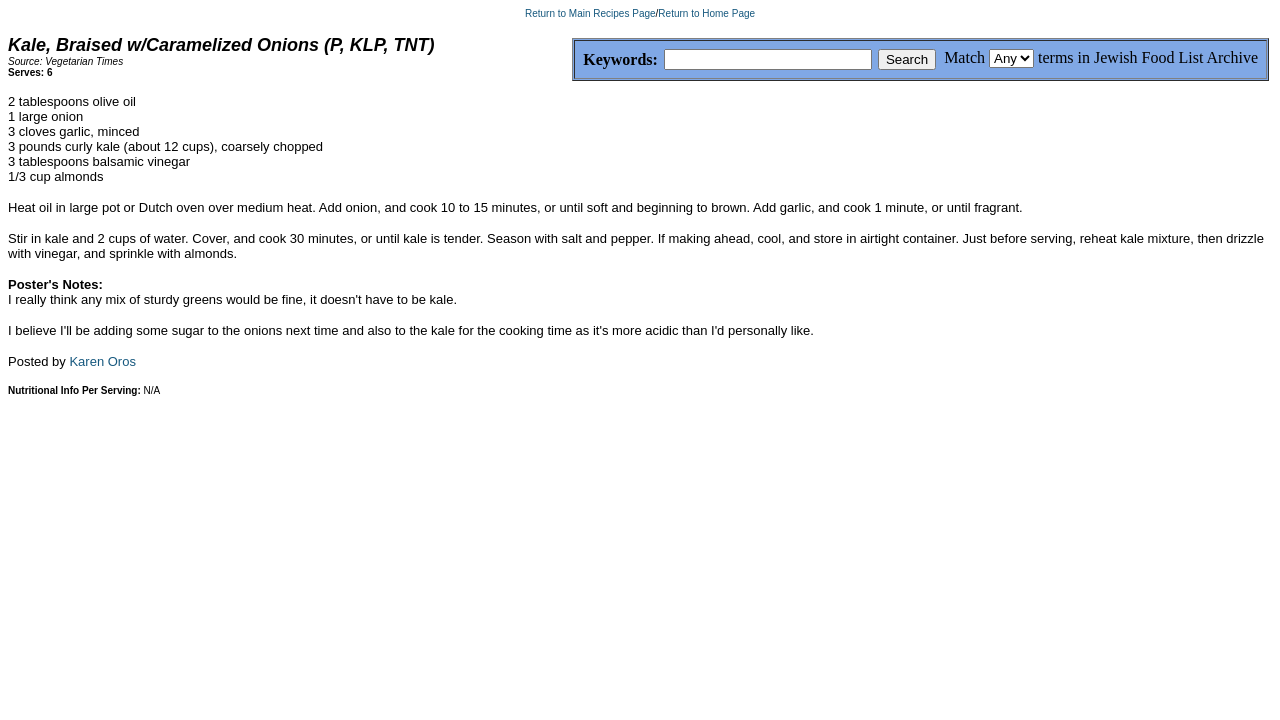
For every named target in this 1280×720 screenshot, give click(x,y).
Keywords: (572, 60)
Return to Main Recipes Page (590, 13)
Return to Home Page (706, 13)
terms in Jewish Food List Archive (1148, 57)
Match (964, 57)
